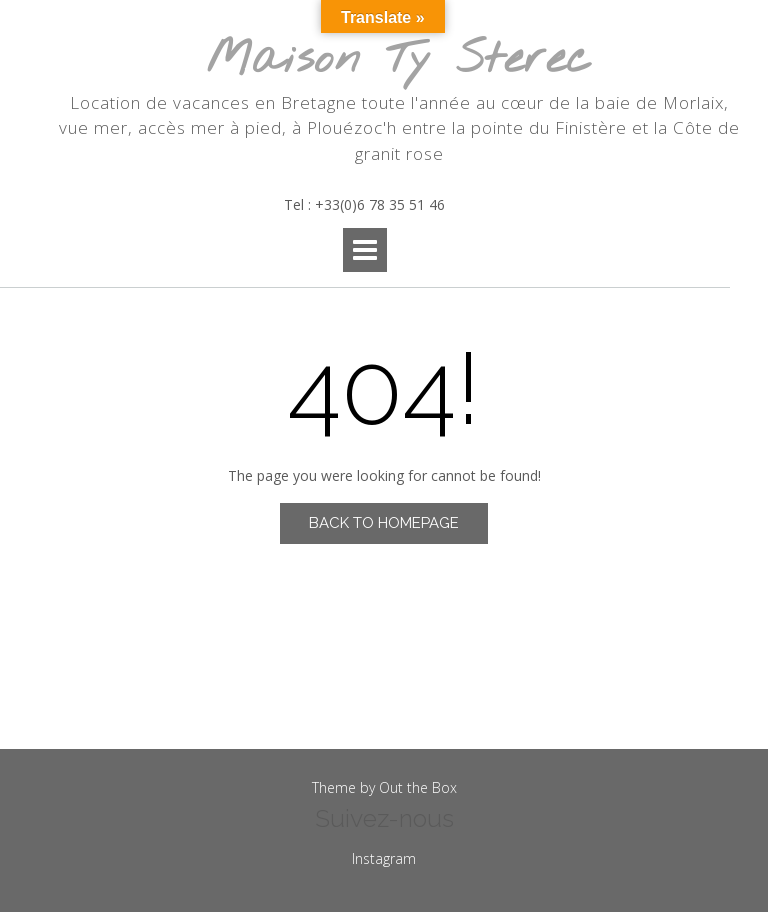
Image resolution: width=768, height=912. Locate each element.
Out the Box (418, 787)
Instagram (384, 858)
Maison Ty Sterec (399, 60)
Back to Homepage (384, 523)
